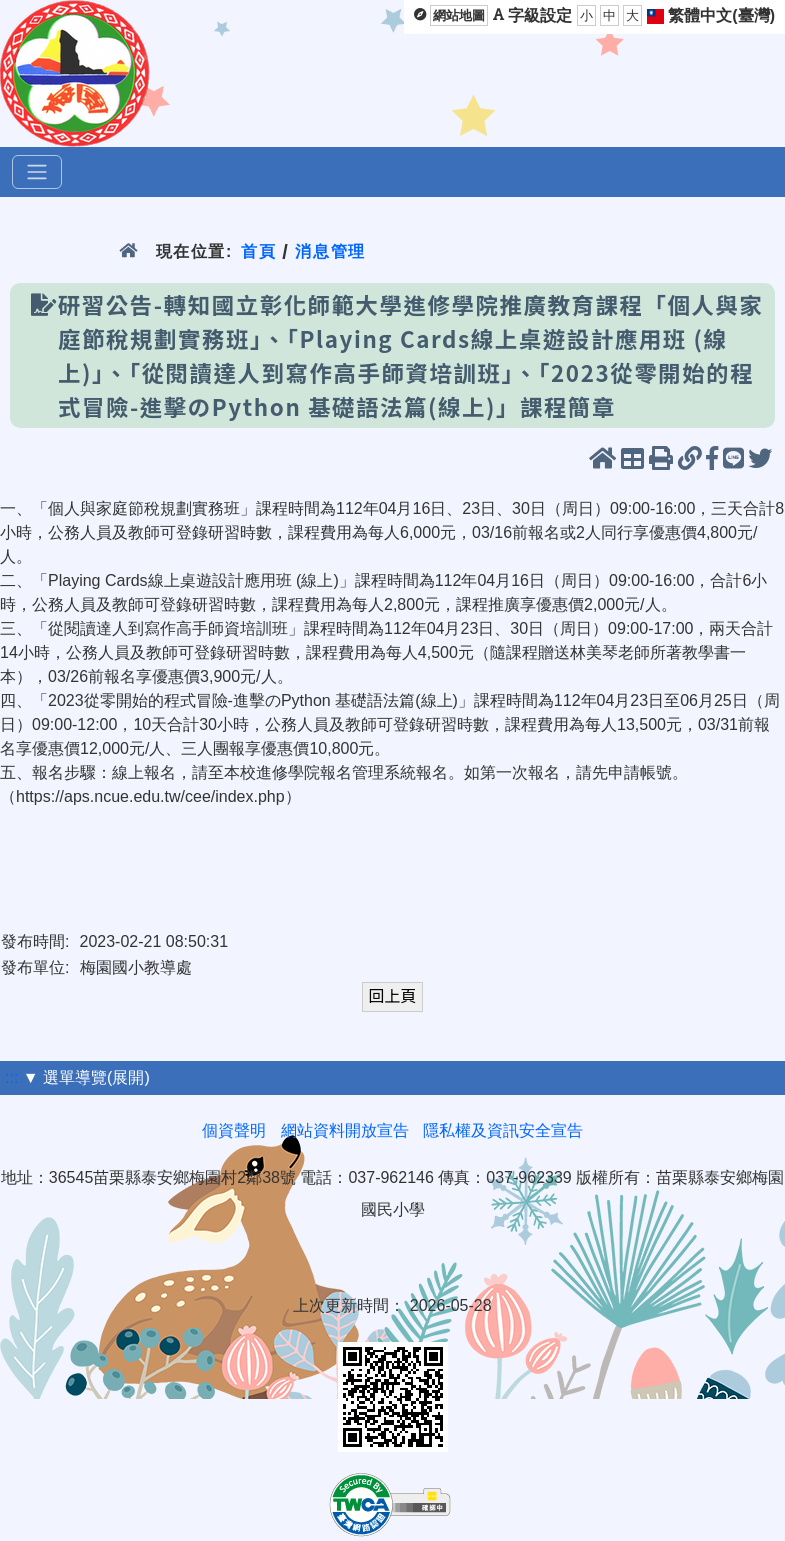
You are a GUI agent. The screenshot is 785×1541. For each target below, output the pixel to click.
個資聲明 (234, 1130)
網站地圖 (459, 15)
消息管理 (330, 251)
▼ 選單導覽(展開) (86, 1077)
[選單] (37, 172)
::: (11, 1077)
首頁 (258, 251)
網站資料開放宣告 (345, 1130)
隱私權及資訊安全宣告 (503, 1130)
